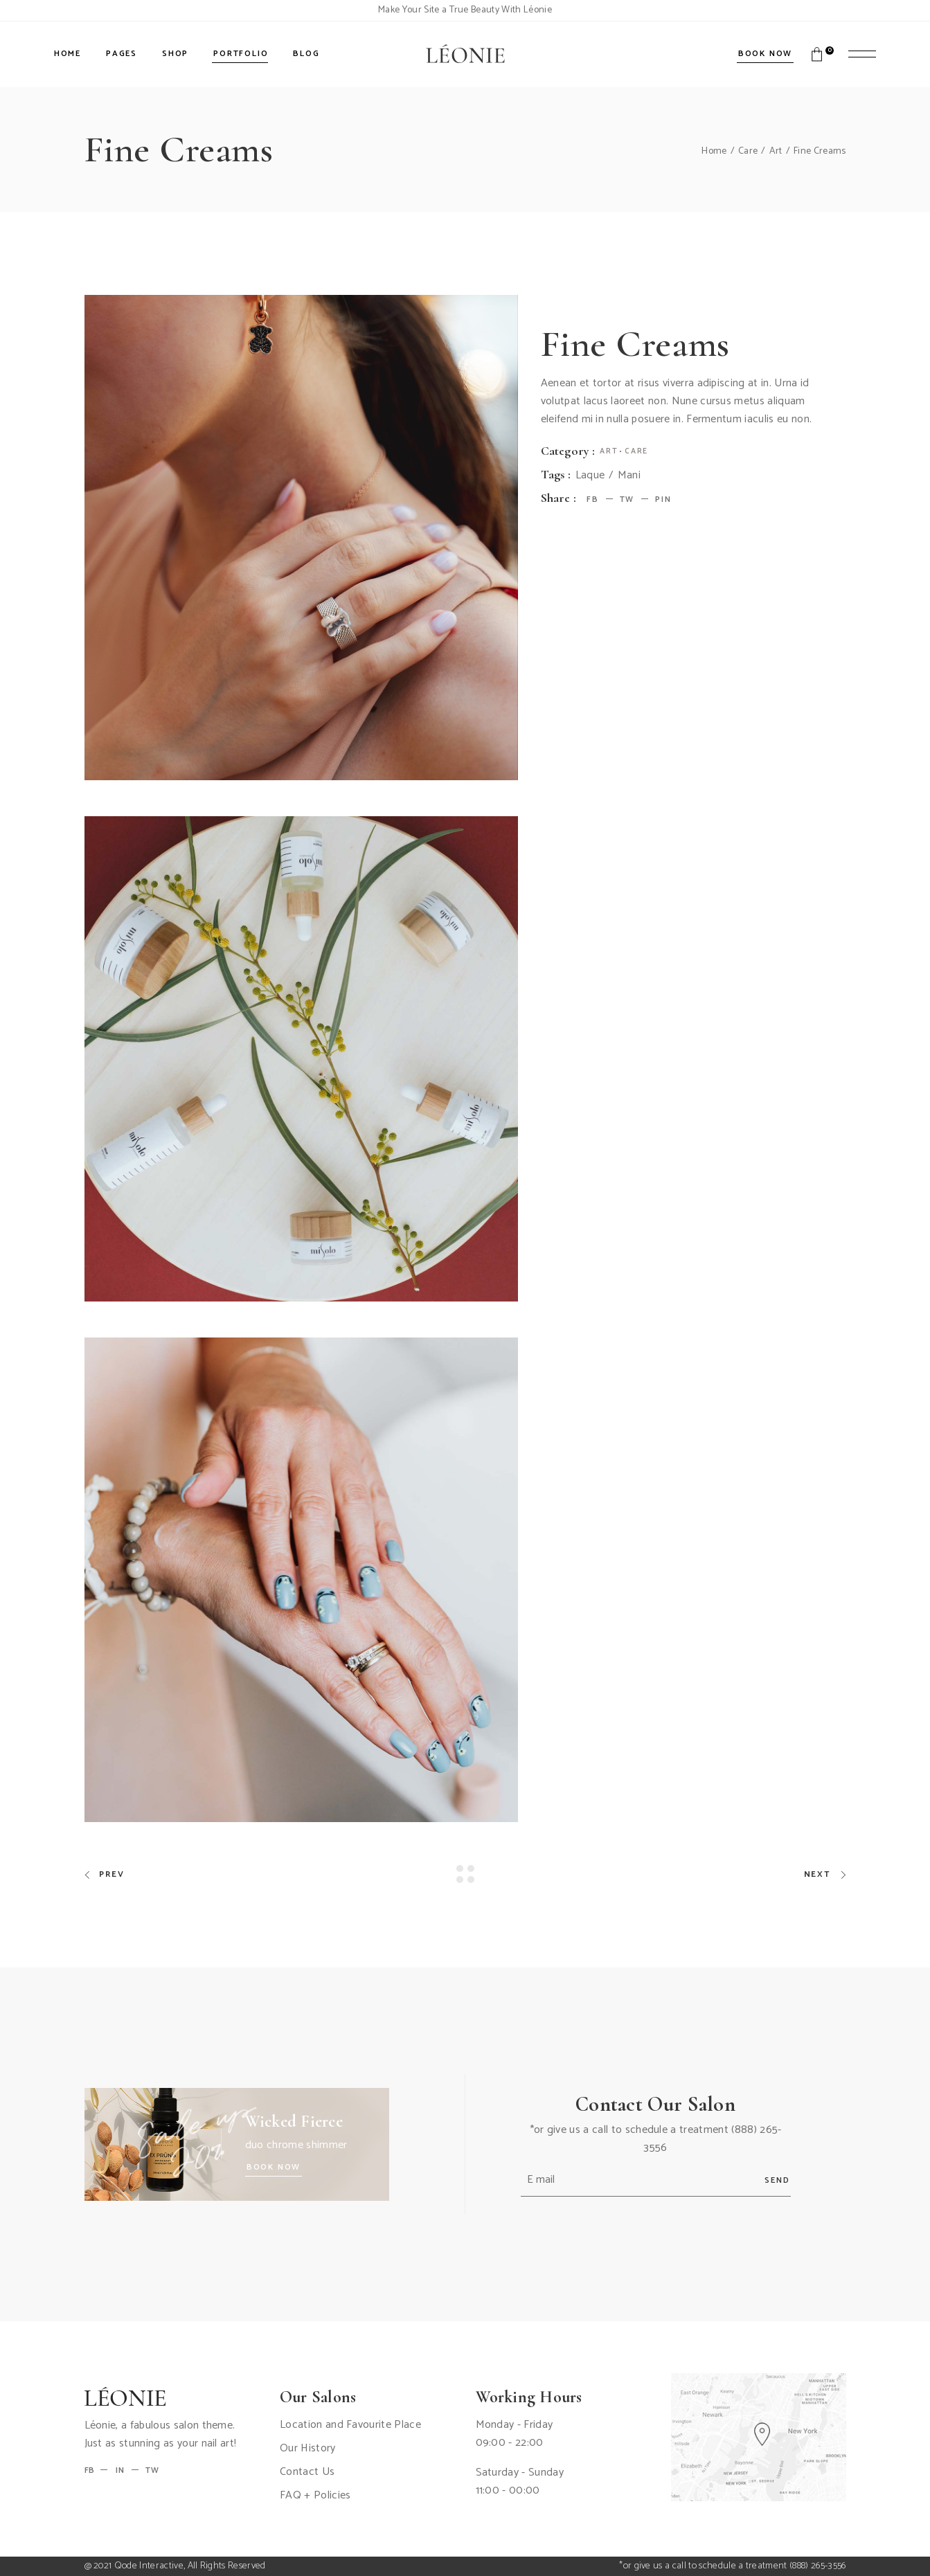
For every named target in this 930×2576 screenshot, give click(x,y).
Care (636, 451)
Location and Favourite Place (350, 2424)
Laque (590, 476)
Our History (308, 2448)
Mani (629, 476)
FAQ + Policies (315, 2495)
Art (609, 451)
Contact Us (307, 2471)
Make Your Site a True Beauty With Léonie (465, 10)
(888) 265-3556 (817, 2566)
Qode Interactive (149, 2566)
